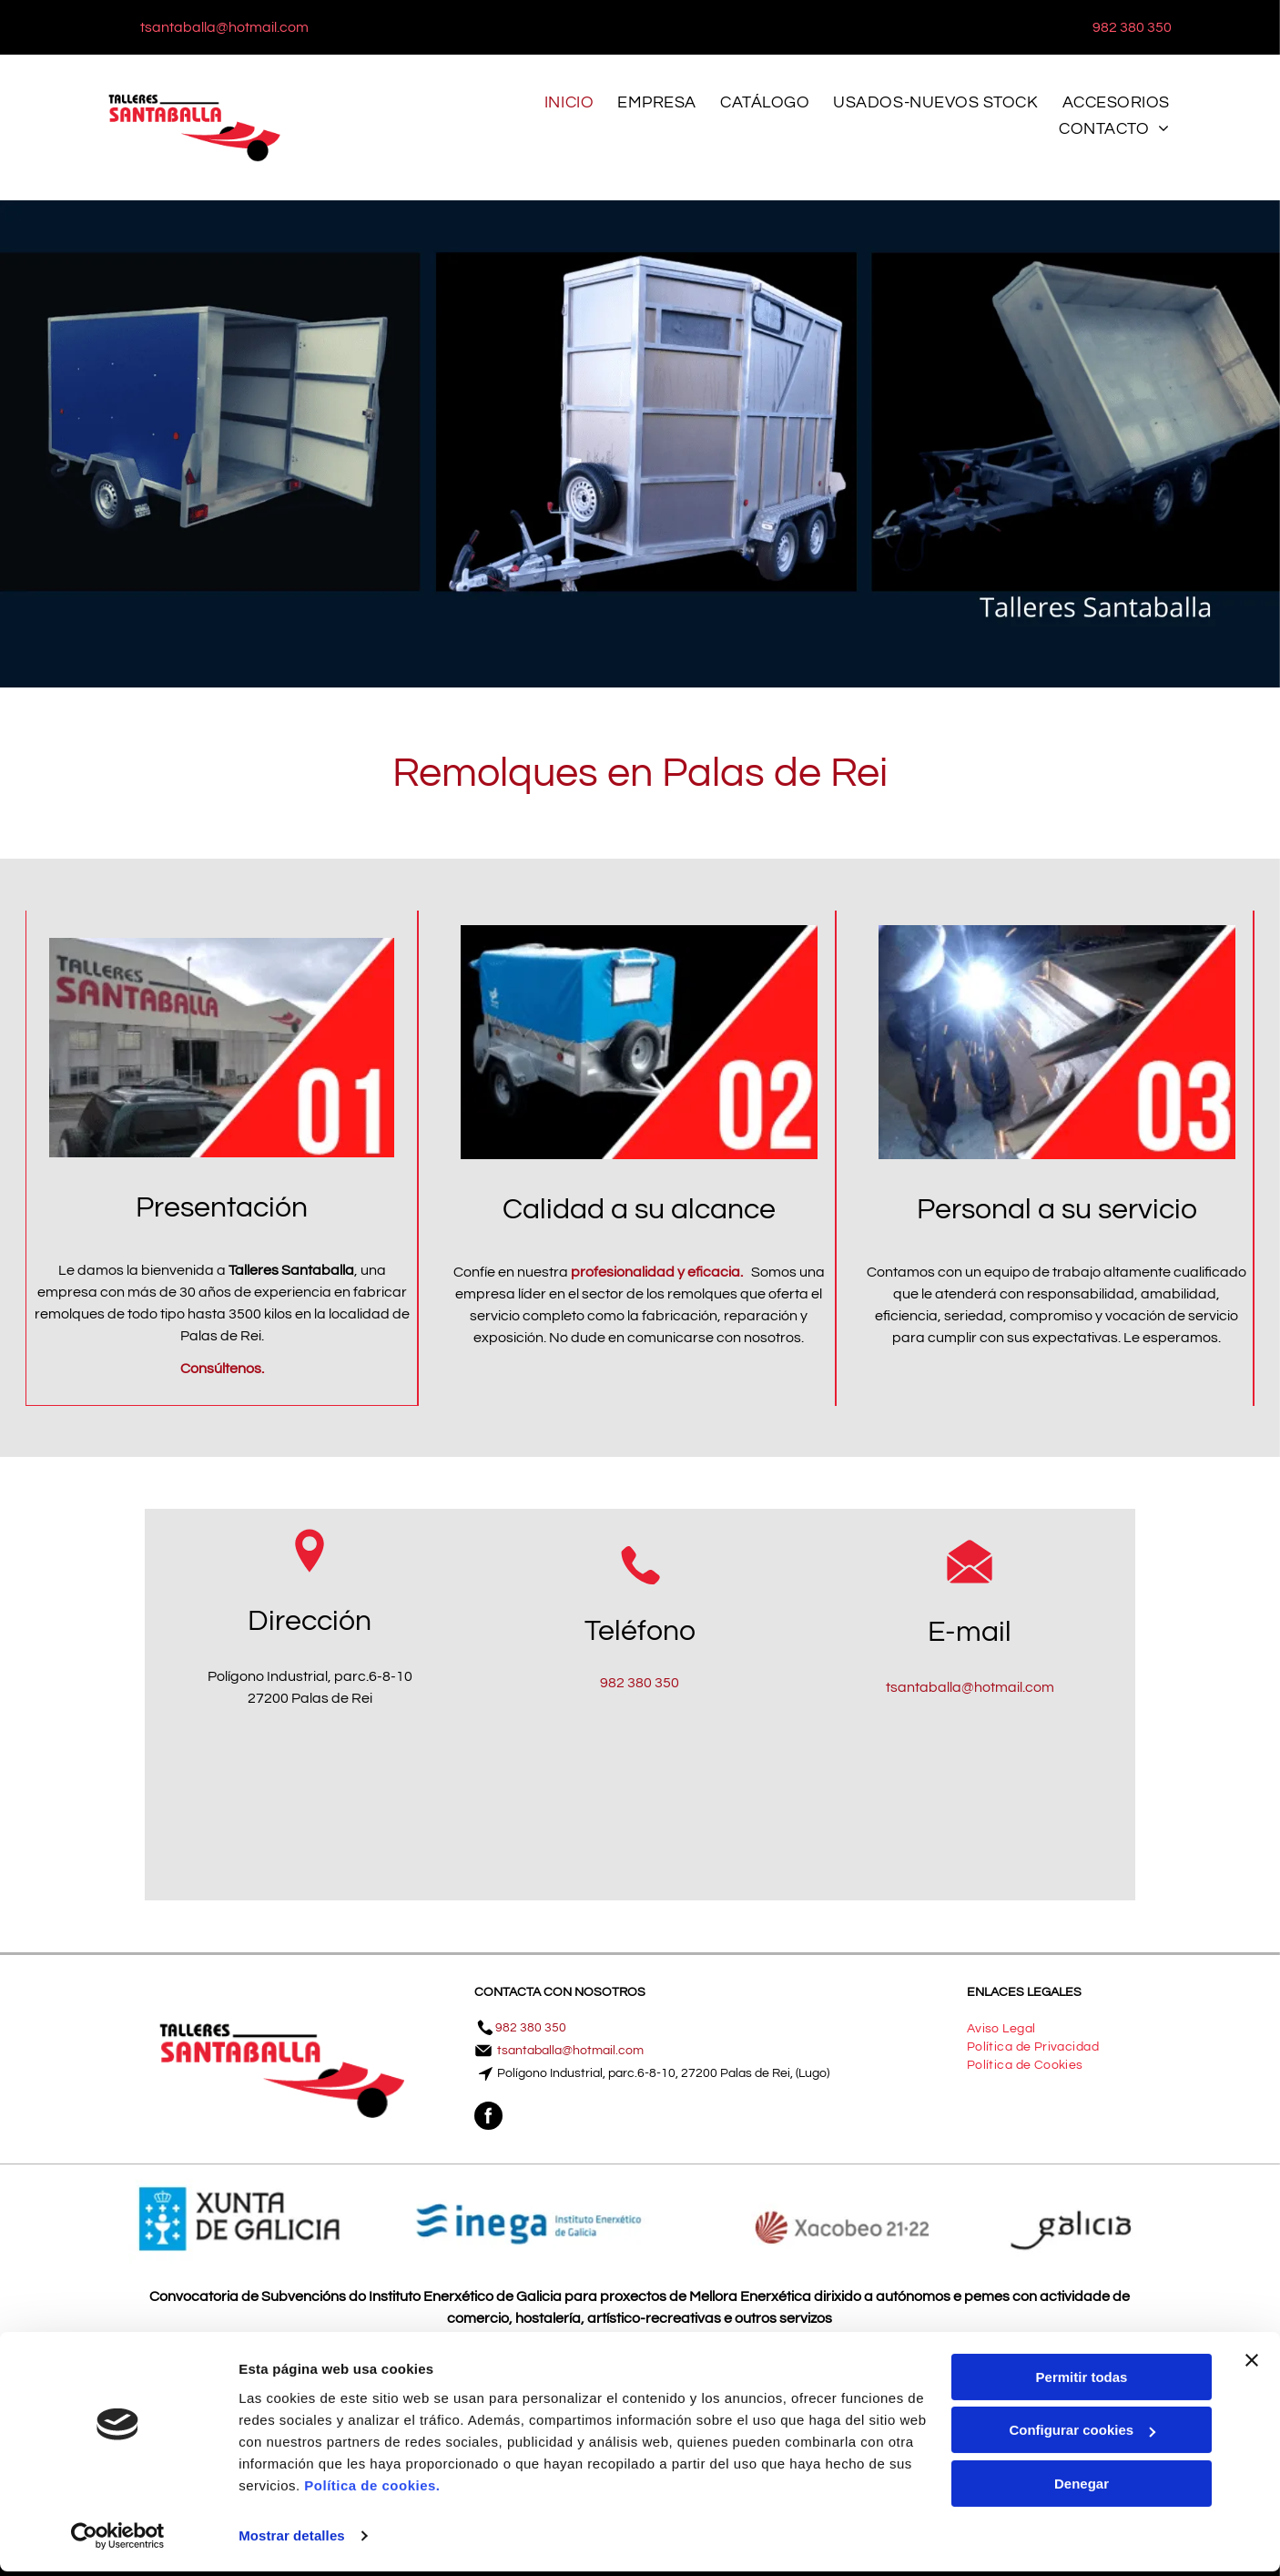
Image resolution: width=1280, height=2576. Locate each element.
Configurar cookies (1082, 2434)
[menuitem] (573, 107)
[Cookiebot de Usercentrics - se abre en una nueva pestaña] (118, 2540)
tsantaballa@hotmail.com (970, 1687)
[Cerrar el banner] (1251, 2364)
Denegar (1081, 2488)
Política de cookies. (372, 2490)
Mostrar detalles (292, 2540)
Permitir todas (1082, 2381)
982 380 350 (639, 1682)
